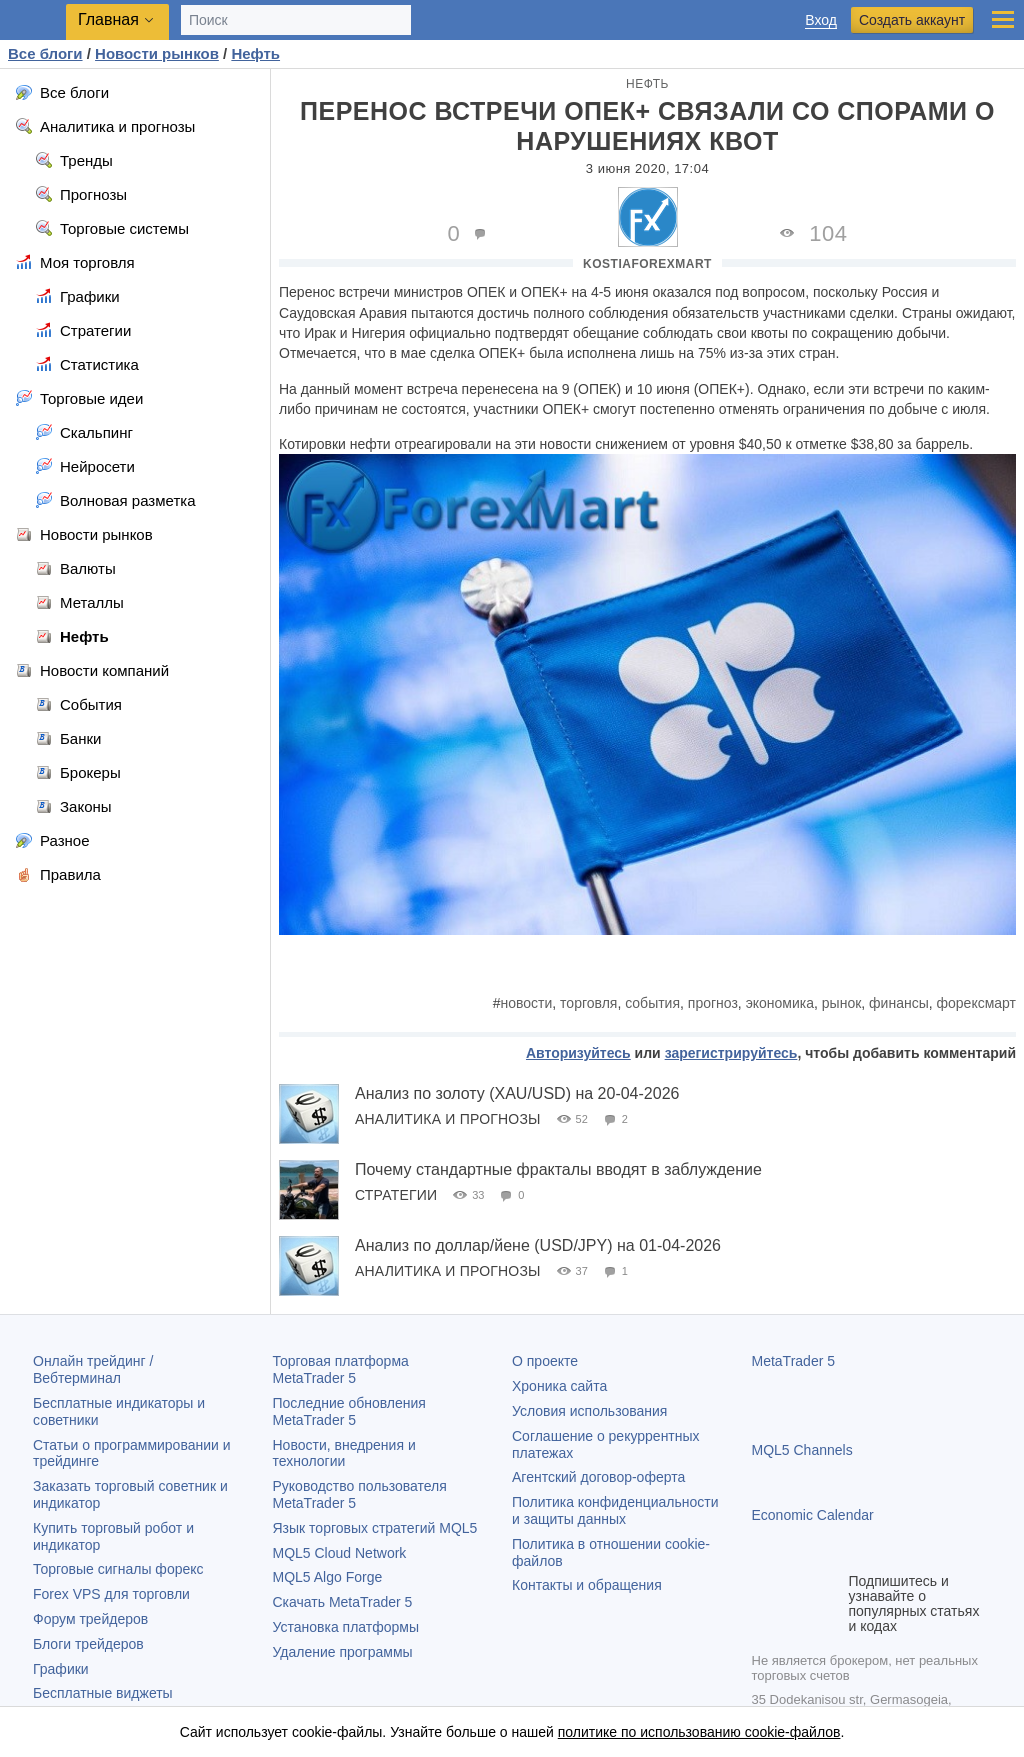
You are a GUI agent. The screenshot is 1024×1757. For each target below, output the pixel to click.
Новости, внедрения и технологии (344, 1453)
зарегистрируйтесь (731, 1053)
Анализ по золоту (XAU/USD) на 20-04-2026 (517, 1093)
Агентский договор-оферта (598, 1477)
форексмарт (976, 1003)
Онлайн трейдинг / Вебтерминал (93, 1369)
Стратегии (396, 1195)
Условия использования (589, 1411)
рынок (842, 1003)
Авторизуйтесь (578, 1053)
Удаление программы (343, 1652)
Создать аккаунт (912, 20)
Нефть (647, 84)
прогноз (713, 1003)
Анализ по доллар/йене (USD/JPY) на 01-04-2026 (538, 1245)
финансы (899, 1003)
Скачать (343, 1602)
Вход (821, 20)
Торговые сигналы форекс (118, 1569)
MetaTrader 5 (794, 1361)
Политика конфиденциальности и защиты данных (615, 1510)
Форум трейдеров (90, 1619)
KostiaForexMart (647, 264)
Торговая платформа (341, 1369)
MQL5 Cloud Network (340, 1553)
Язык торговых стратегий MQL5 (375, 1528)
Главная (108, 19)
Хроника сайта (559, 1386)
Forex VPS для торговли (111, 1594)
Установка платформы (346, 1627)
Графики (61, 1669)
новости (527, 1003)
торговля (588, 1003)
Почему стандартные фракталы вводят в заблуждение (558, 1169)
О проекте (545, 1361)
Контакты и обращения (587, 1585)
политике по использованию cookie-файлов (699, 1732)
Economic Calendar (813, 1515)
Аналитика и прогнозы (448, 1119)
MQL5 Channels (802, 1450)
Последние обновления (349, 1411)
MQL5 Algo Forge (328, 1577)
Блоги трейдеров (88, 1644)
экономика (780, 1003)
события (652, 1003)
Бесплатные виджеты (103, 1693)
